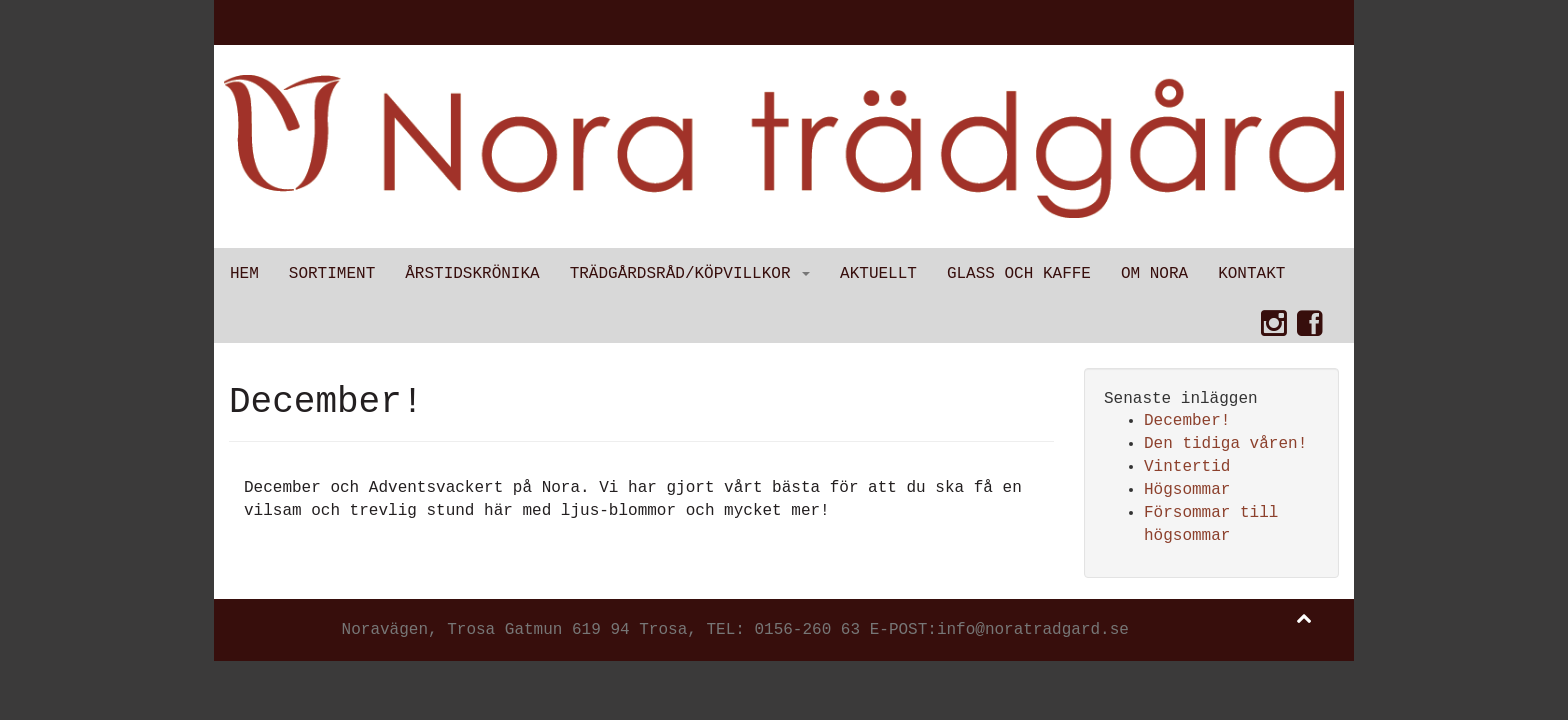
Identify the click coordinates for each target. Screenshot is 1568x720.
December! (1187, 421)
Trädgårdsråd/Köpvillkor (690, 274)
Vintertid (1187, 467)
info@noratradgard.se (1033, 630)
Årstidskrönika (472, 274)
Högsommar (1187, 490)
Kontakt (1251, 274)
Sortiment (332, 274)
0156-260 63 (807, 630)
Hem (244, 274)
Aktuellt (878, 274)
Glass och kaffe (1019, 274)
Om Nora (1154, 274)
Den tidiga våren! (1225, 444)
